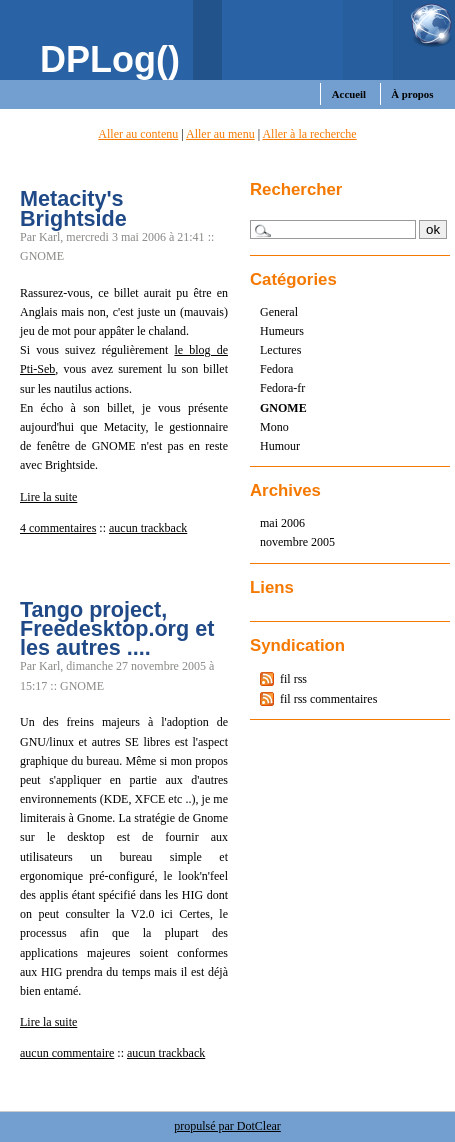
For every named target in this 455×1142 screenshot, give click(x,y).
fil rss (293, 679)
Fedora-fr (282, 388)
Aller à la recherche (309, 134)
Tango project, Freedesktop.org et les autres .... (117, 628)
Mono (274, 427)
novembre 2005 (297, 542)
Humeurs (282, 331)
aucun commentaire (67, 1053)
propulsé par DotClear (227, 1126)
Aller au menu (220, 134)
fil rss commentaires (328, 699)
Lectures (280, 350)
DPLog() (110, 59)
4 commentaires (58, 528)
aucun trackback (148, 528)
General (279, 312)
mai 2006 (282, 523)
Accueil (349, 94)
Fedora (276, 369)
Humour (280, 446)
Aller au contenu (138, 134)
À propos (412, 94)
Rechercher (296, 189)
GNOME (283, 408)
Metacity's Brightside (73, 208)
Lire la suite (48, 497)
